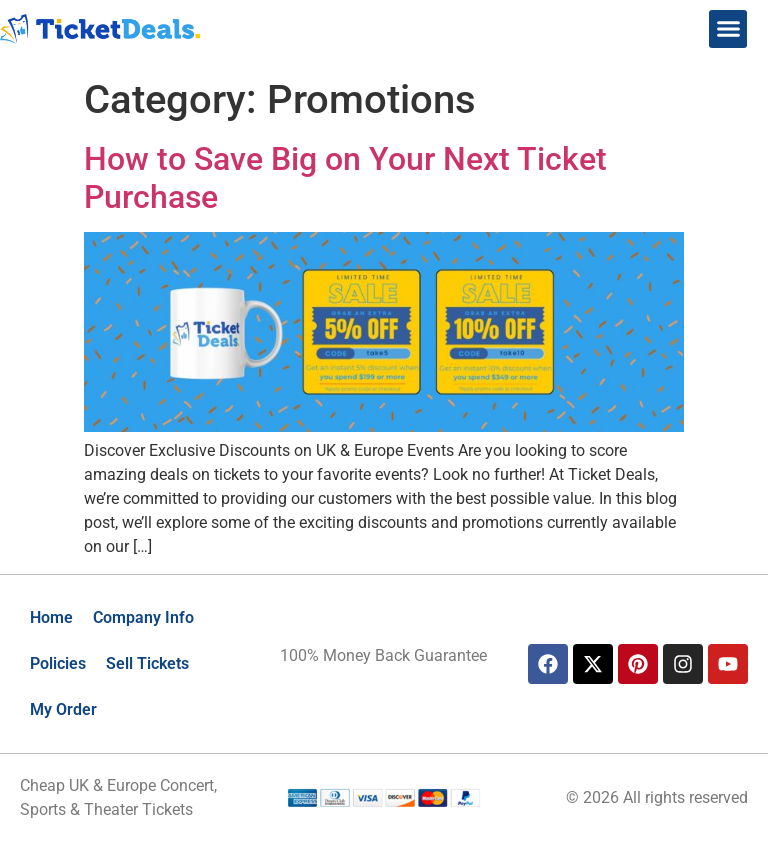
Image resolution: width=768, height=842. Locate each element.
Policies (58, 663)
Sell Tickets (147, 663)
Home (51, 617)
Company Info (143, 617)
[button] (728, 29)
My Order (63, 709)
